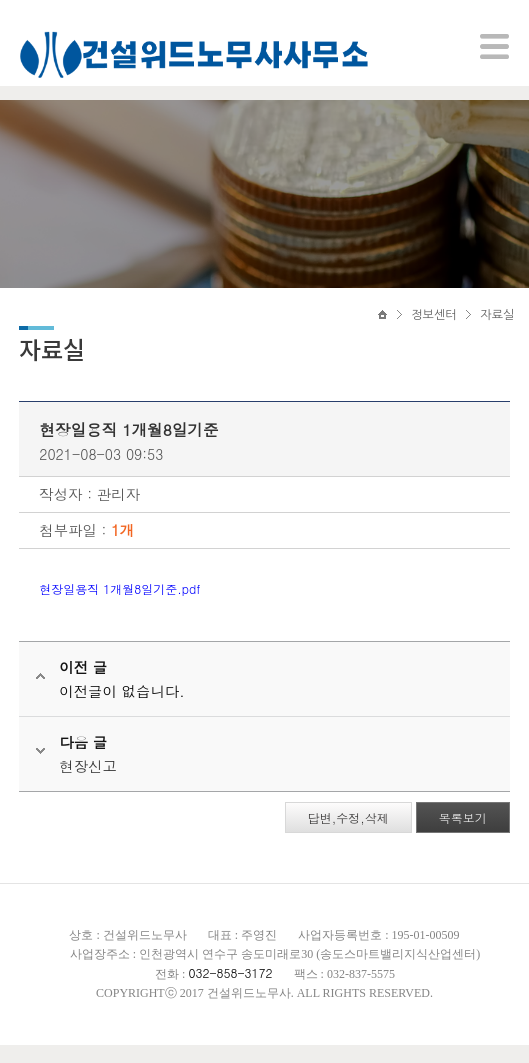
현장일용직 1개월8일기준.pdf (120, 606)
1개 (123, 548)
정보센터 (433, 327)
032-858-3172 (230, 990)
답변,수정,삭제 (347, 835)
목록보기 (462, 835)
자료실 (497, 327)
